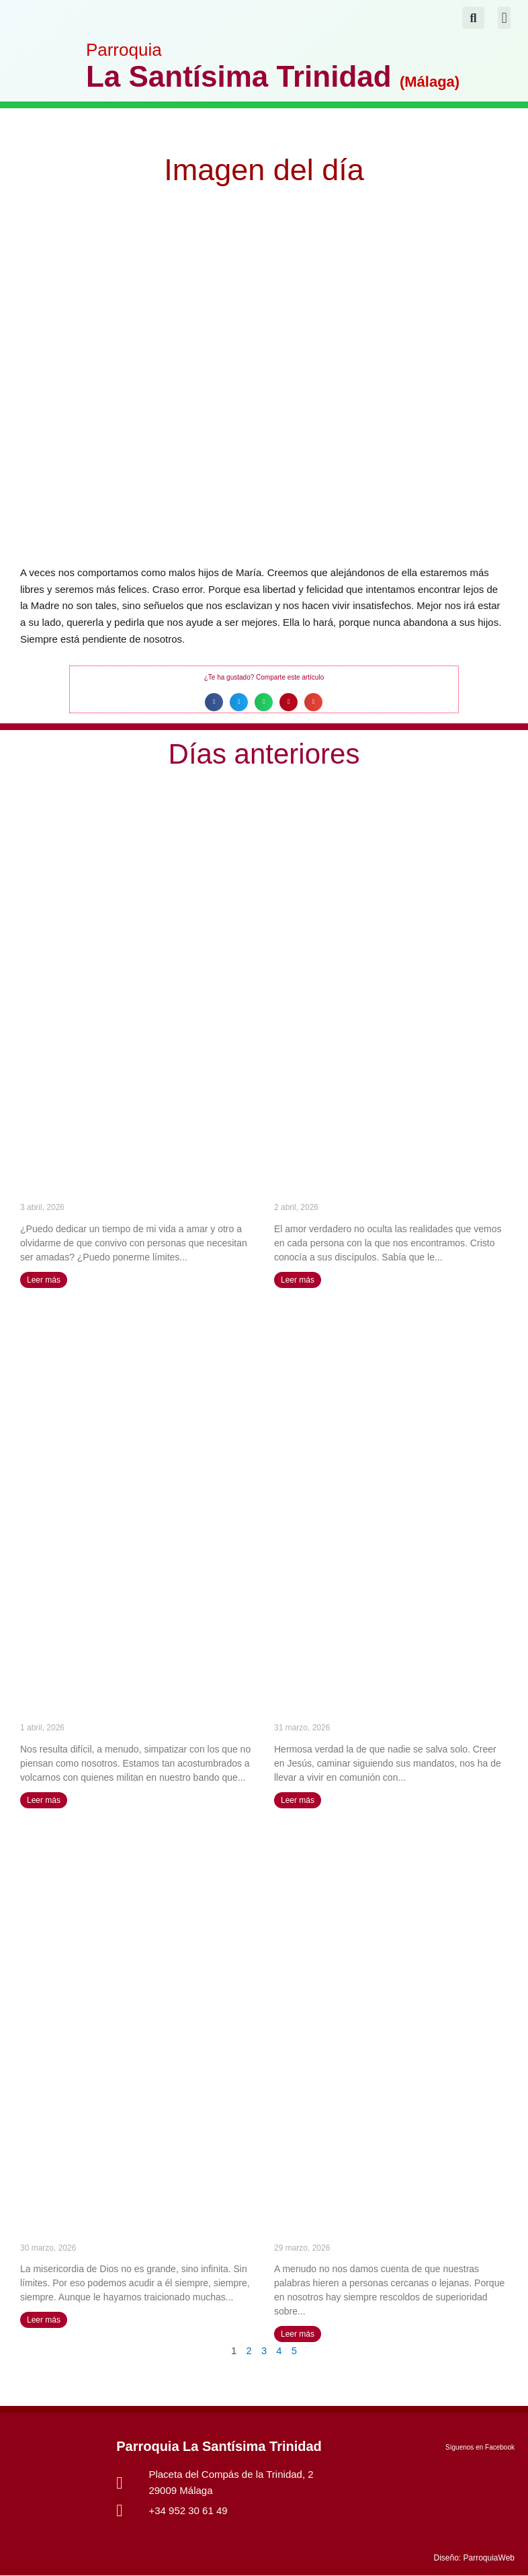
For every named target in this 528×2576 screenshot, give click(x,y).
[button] (504, 18)
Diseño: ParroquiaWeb (474, 2558)
